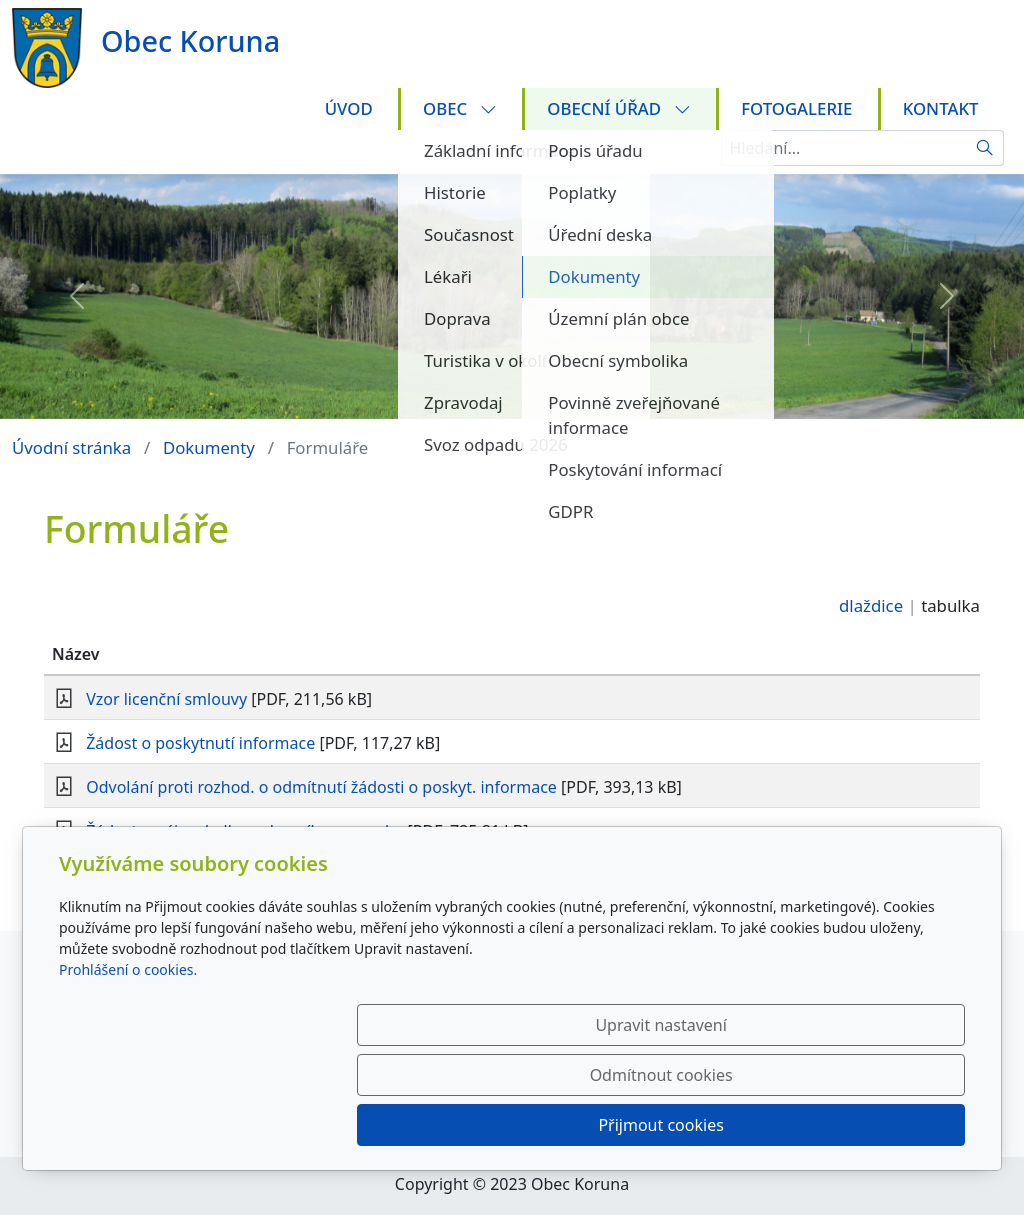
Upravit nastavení (468, 1125)
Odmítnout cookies (669, 1125)
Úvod (349, 108)
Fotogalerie (796, 108)
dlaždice (871, 605)
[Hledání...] (844, 148)
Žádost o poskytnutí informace (200, 743)
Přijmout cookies (868, 1125)
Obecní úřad (618, 108)
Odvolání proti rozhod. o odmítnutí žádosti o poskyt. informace (321, 787)
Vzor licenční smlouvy (166, 699)
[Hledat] (985, 148)
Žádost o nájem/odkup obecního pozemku (244, 831)
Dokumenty (209, 447)
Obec (460, 108)
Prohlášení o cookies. (128, 1069)
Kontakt (941, 108)
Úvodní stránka (71, 447)
